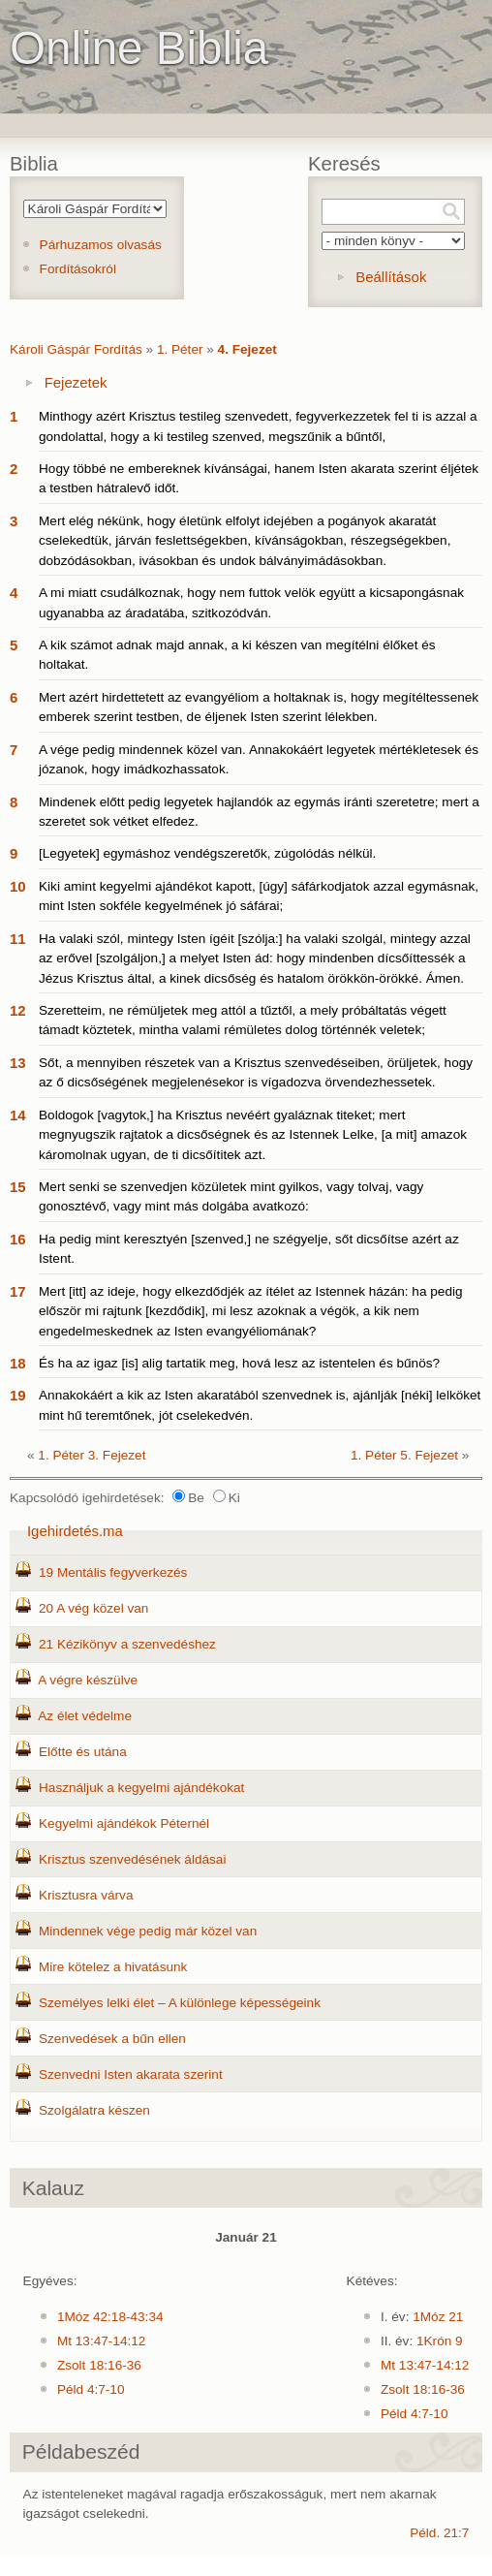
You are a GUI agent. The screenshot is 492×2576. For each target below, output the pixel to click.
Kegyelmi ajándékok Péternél (124, 1823)
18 (18, 1363)
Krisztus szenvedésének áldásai (132, 1859)
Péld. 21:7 (439, 2533)
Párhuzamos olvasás (101, 244)
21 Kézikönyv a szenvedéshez (127, 1644)
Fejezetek (76, 382)
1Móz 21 (438, 2316)
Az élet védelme (85, 1716)
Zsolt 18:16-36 (99, 2365)
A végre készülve (88, 1680)
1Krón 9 (439, 2341)
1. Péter (180, 349)
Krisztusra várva (86, 1895)
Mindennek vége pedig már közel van (148, 1931)
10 (18, 886)
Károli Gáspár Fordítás (76, 349)
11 (18, 938)
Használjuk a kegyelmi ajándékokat (141, 1787)
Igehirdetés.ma (75, 1531)
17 (18, 1291)
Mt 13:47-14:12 (101, 2341)
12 (18, 1010)
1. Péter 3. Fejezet (91, 1455)
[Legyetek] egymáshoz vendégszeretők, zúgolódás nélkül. (207, 853)
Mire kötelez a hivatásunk (113, 1967)
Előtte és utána (83, 1751)
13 (18, 1062)
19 (18, 1395)
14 (18, 1115)
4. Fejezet (247, 349)
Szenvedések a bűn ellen (112, 2038)
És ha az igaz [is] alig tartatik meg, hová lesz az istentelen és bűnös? (239, 1363)
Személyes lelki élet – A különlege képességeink (180, 2002)
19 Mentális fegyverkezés (113, 1572)
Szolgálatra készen (94, 2110)
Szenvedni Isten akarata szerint (131, 2074)
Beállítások (390, 276)
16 (18, 1239)
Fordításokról (78, 269)
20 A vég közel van (93, 1608)
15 (18, 1186)
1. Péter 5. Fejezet (404, 1455)
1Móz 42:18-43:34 (110, 2316)
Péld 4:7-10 (91, 2389)
